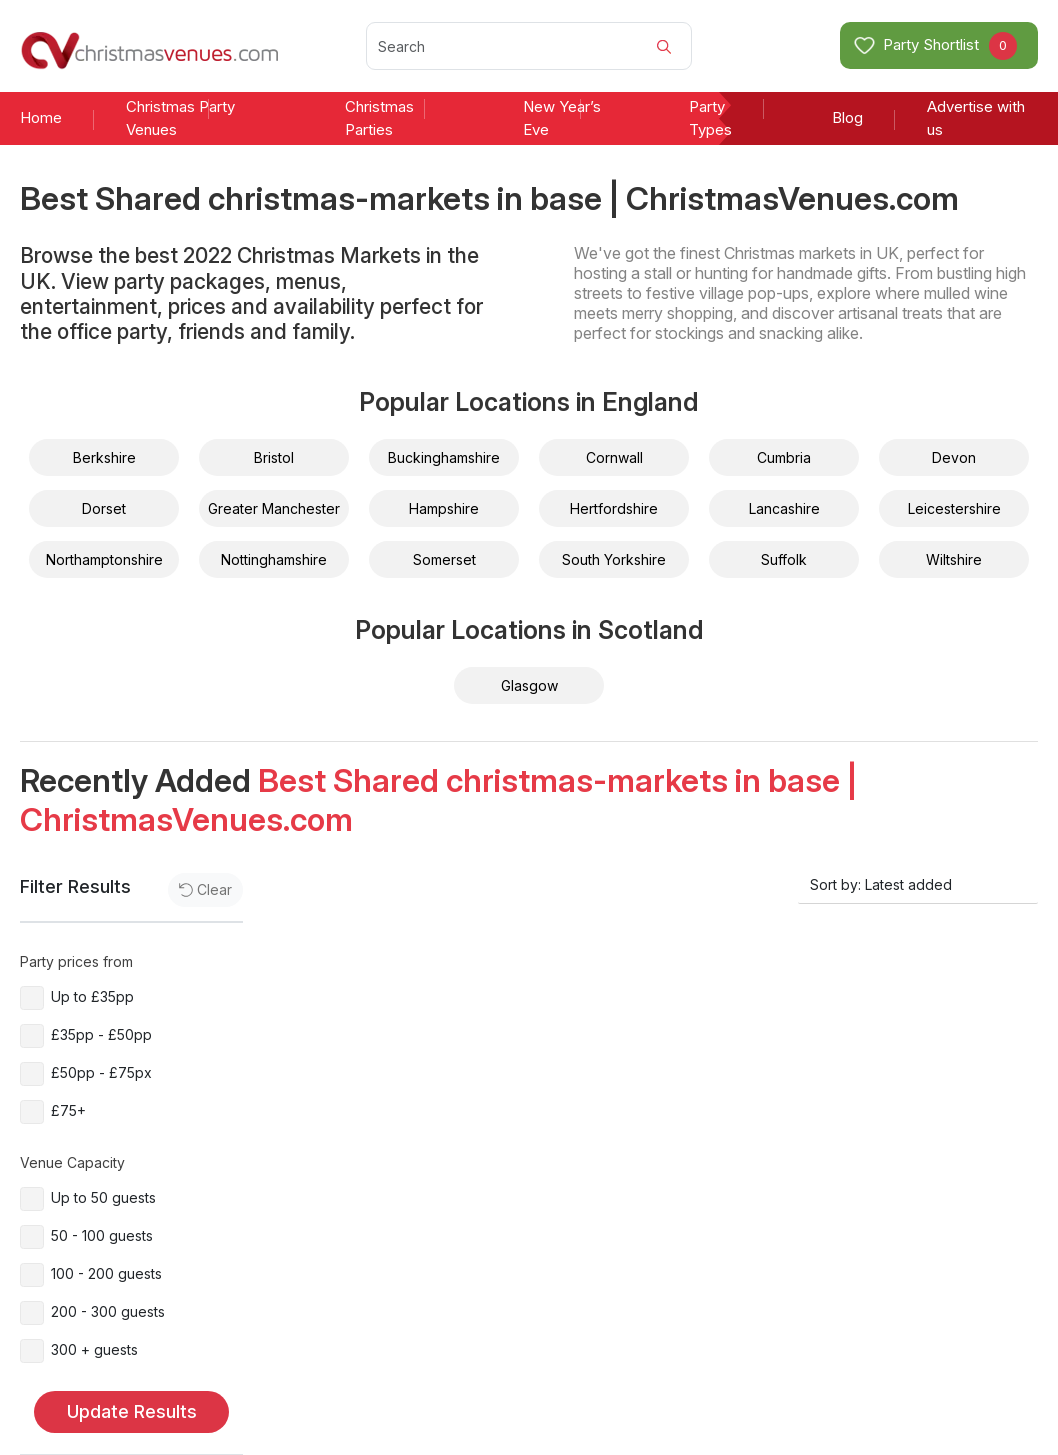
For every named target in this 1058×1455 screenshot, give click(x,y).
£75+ (68, 1110)
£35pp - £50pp (101, 1034)
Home (41, 117)
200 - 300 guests (108, 1311)
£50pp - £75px (101, 1072)
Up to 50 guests (103, 1197)
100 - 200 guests (106, 1273)
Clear (205, 889)
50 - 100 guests (102, 1235)
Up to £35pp (92, 996)
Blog (847, 117)
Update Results (132, 1411)
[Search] (528, 46)
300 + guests (94, 1349)
